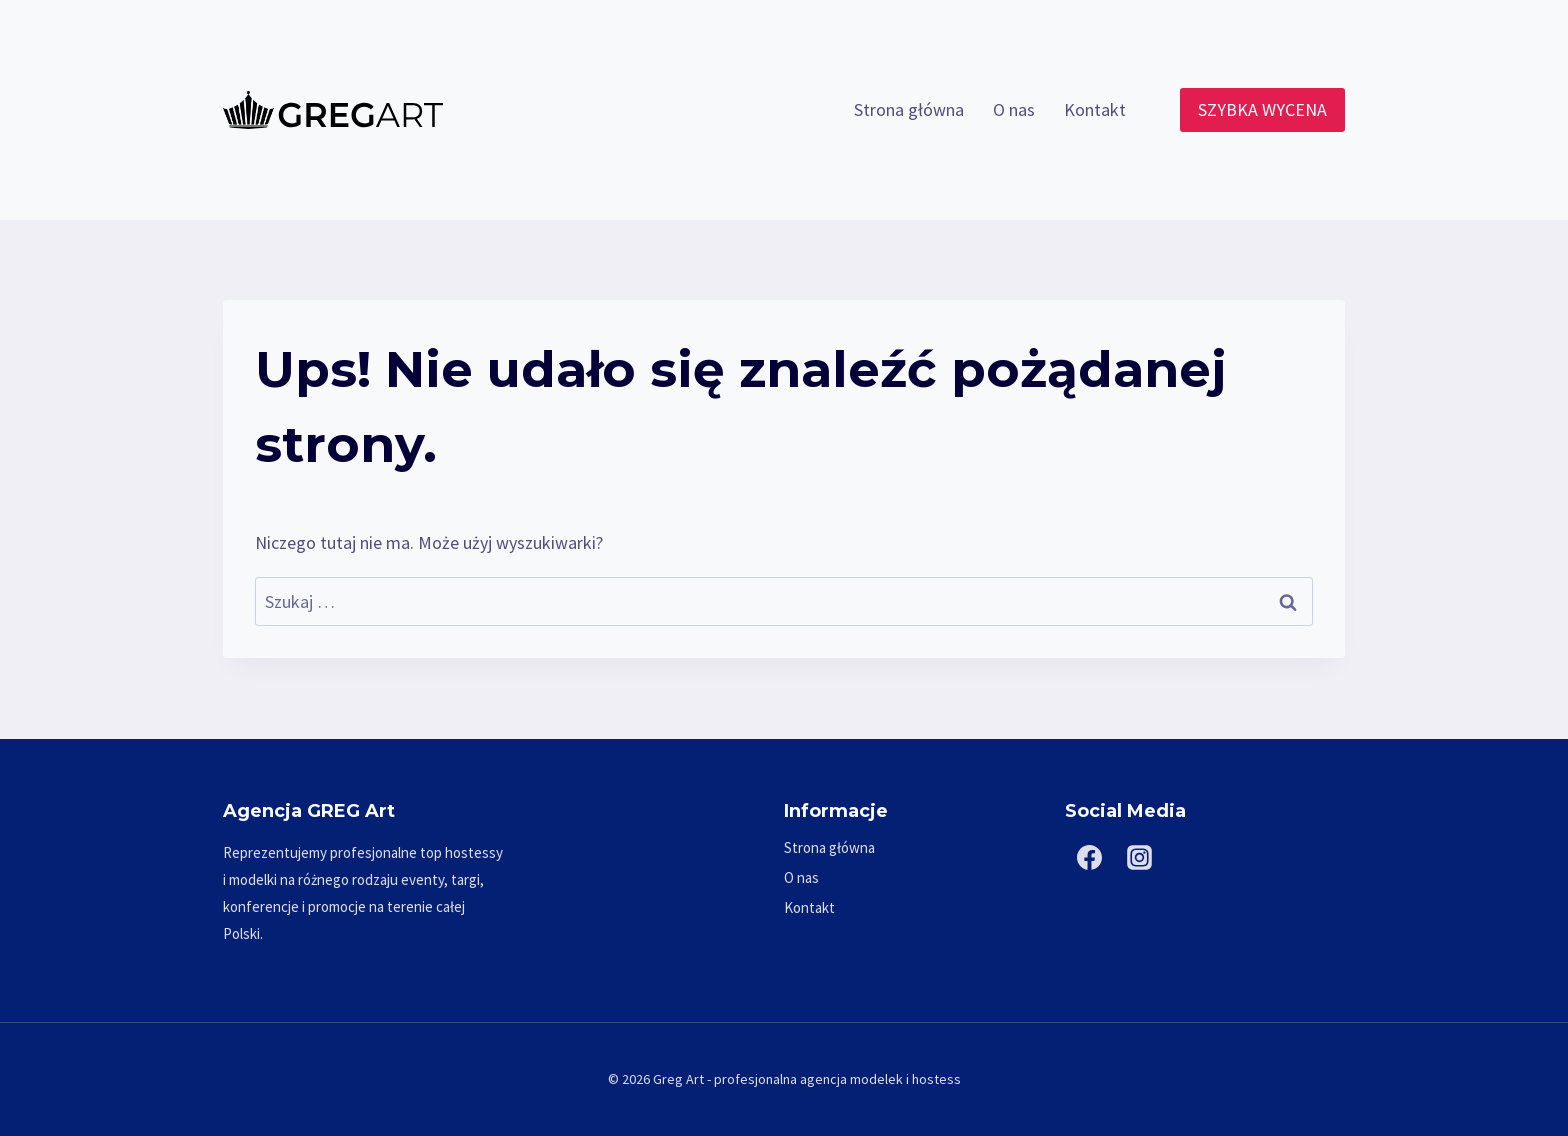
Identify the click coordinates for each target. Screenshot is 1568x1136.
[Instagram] (1140, 858)
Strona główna (909, 109)
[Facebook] (1090, 858)
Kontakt (1095, 109)
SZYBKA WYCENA (1262, 109)
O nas (1014, 109)
